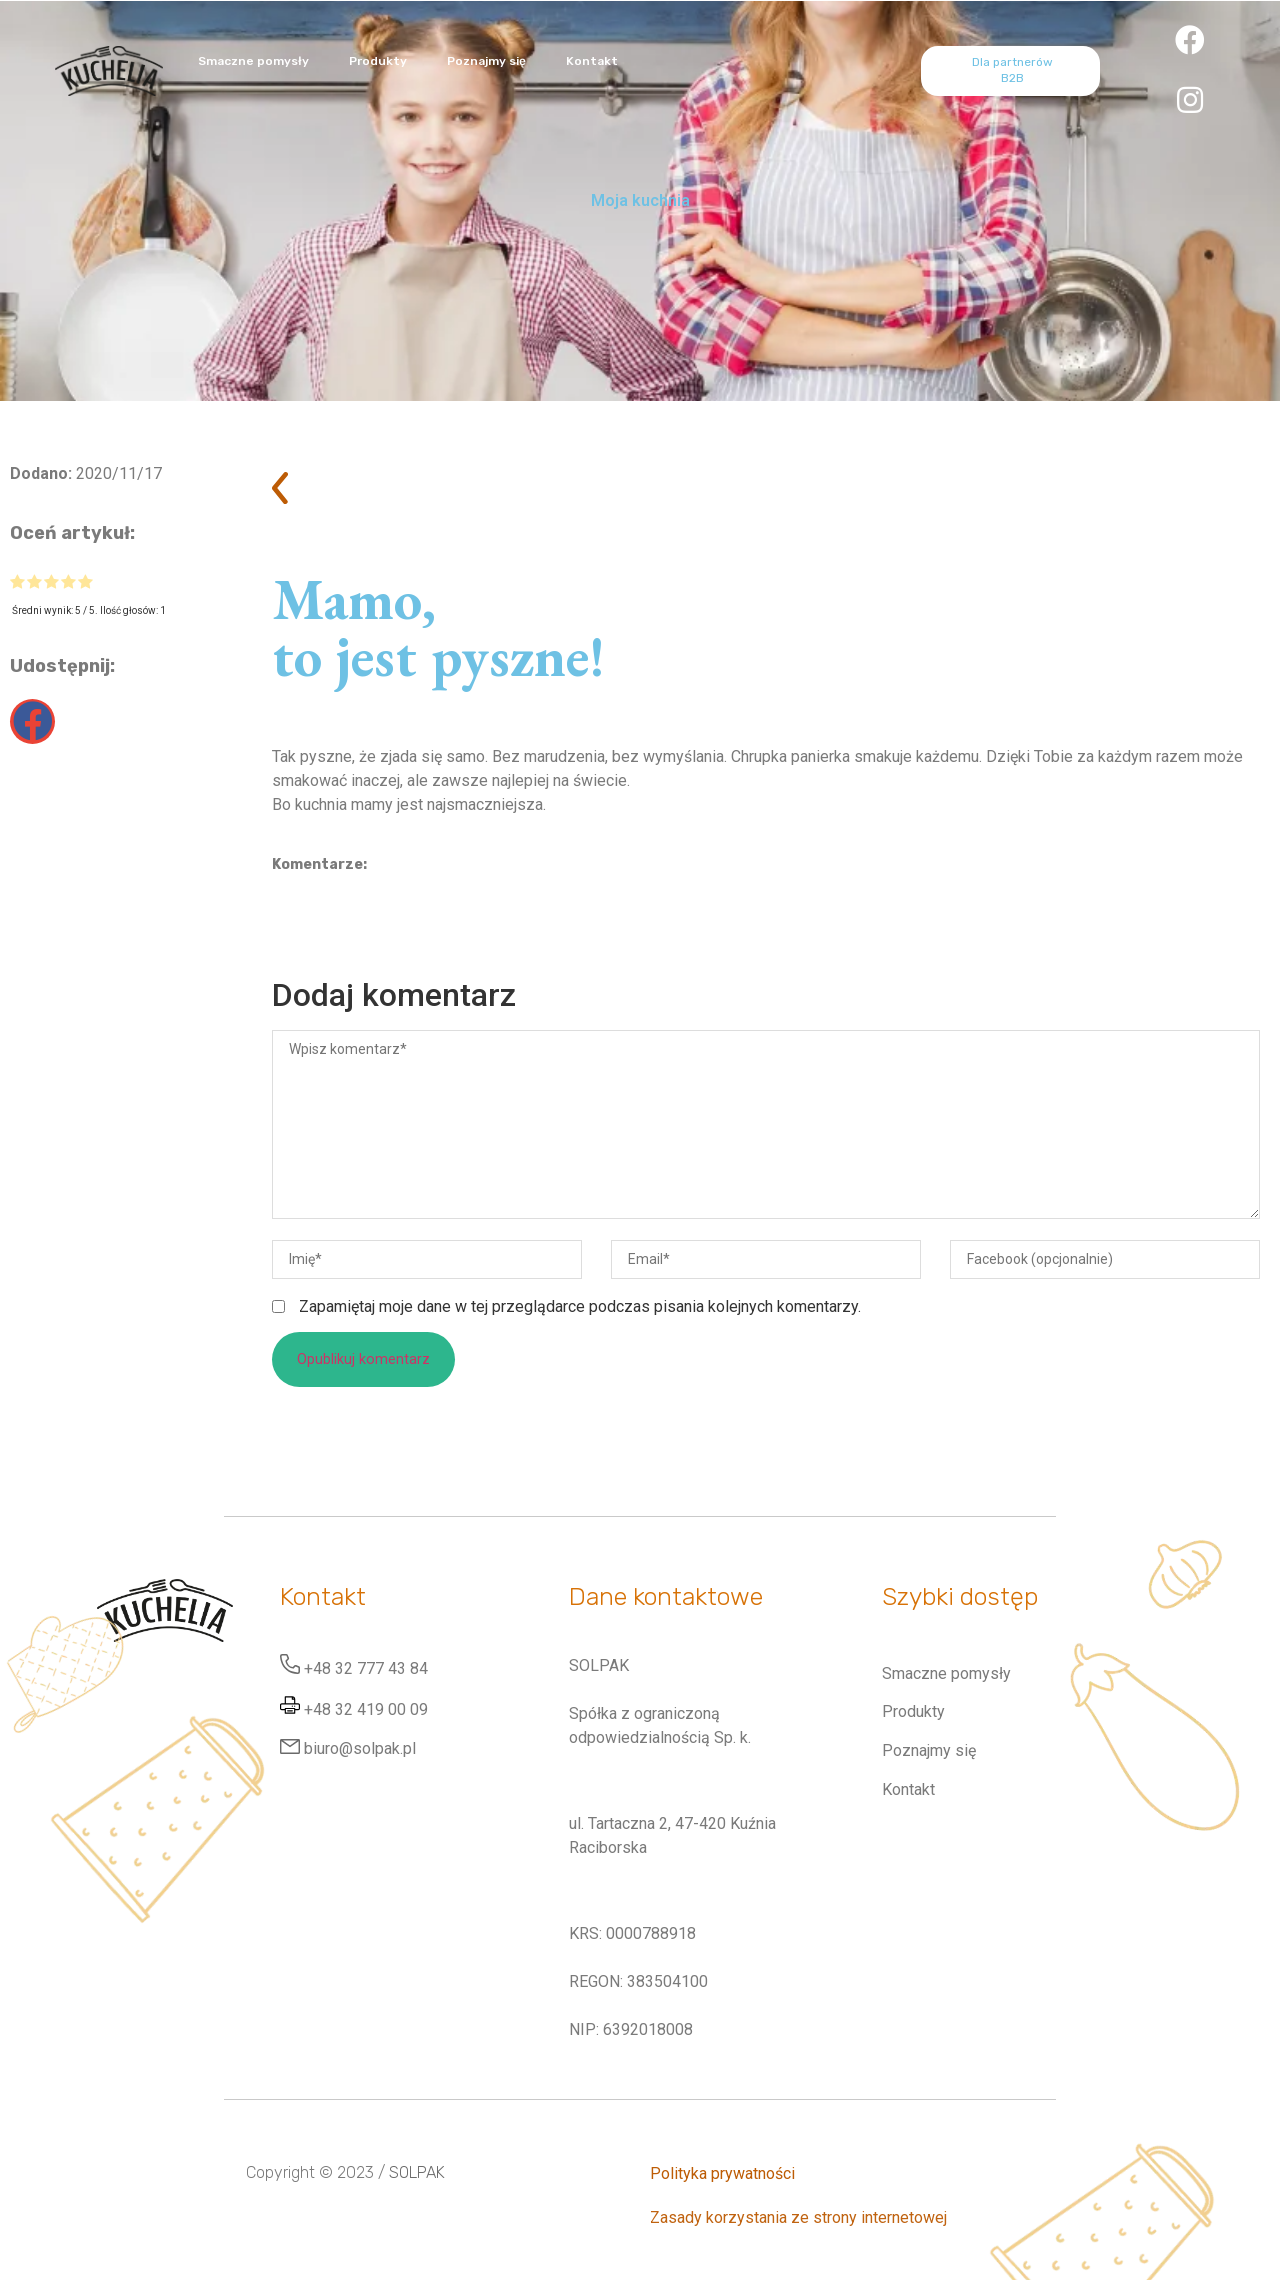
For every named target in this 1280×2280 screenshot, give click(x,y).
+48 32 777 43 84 (366, 1668)
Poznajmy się (486, 61)
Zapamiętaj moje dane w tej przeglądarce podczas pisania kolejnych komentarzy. (580, 1306)
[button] (32, 721)
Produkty (378, 61)
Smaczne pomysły (253, 61)
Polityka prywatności (722, 2173)
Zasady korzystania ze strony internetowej (798, 2217)
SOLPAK (417, 2172)
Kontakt (592, 61)
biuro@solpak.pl (360, 1748)
